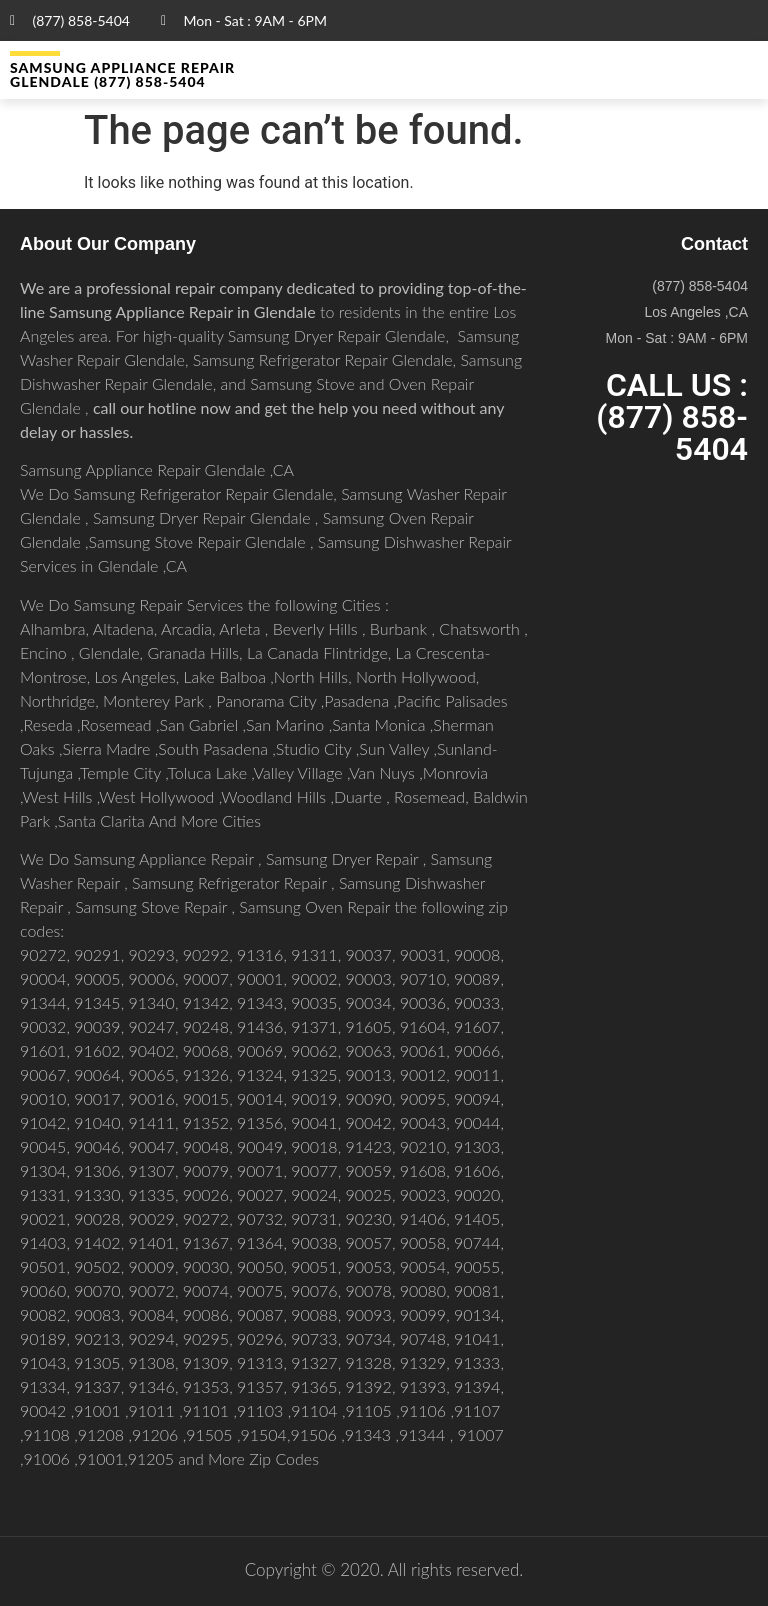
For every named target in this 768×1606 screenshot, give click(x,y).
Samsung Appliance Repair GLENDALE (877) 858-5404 (122, 74)
